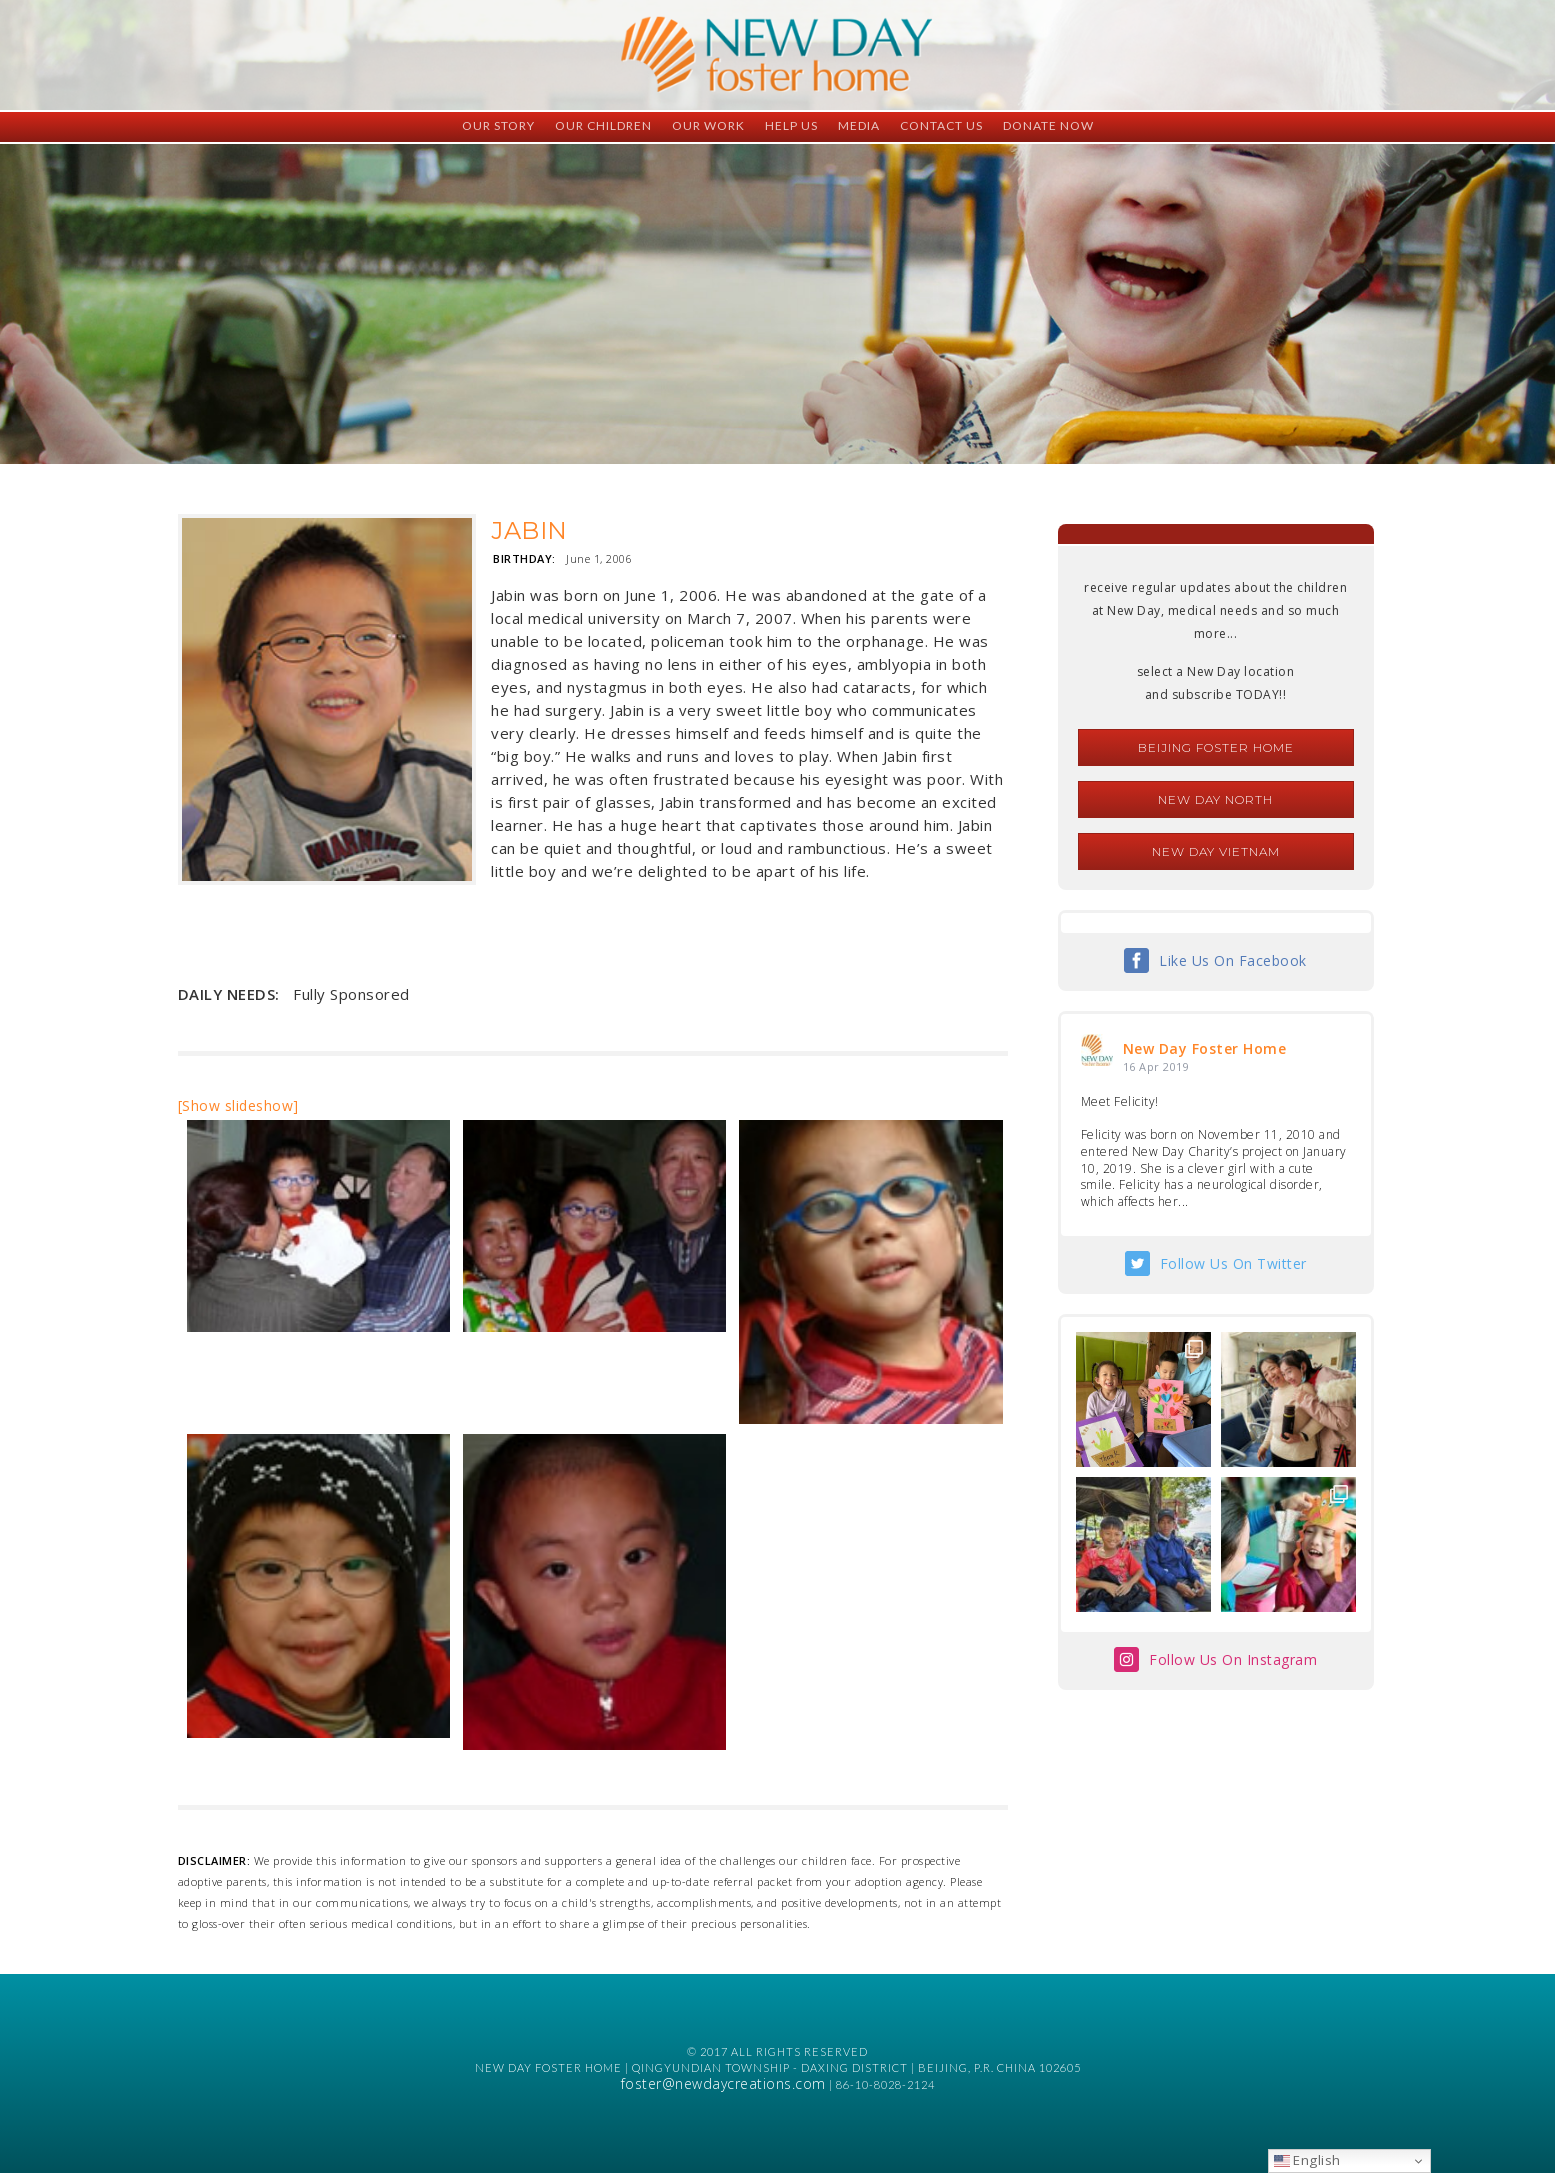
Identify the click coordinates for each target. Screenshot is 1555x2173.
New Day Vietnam (1216, 851)
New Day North (1215, 799)
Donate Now (1048, 125)
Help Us (791, 125)
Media (859, 125)
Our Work (708, 125)
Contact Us (941, 125)
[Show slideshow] (238, 1105)
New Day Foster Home (1205, 1048)
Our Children (603, 125)
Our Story (498, 125)
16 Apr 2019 (1156, 1066)
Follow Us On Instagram (1233, 1659)
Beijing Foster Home (1216, 747)
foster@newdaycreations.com (723, 2083)
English (1307, 2160)
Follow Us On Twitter (1233, 1263)
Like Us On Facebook (1233, 960)
